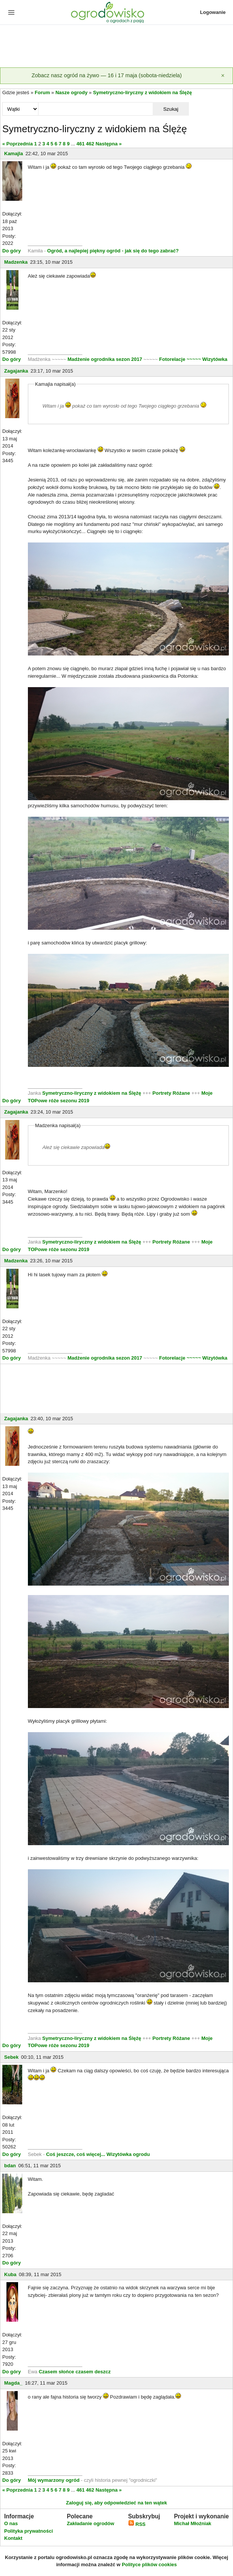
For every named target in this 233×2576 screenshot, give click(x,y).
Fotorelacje (173, 359)
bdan (10, 2165)
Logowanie (213, 12)
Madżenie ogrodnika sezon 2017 (105, 359)
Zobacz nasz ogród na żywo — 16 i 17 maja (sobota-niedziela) (107, 75)
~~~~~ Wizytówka (207, 359)
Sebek (11, 2057)
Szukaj (170, 109)
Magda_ (13, 2383)
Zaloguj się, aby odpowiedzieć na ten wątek (116, 2503)
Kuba (10, 2274)
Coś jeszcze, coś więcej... (75, 2154)
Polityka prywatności (28, 2531)
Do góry (11, 251)
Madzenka (16, 262)
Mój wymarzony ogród (54, 2480)
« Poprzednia (17, 144)
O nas (11, 2523)
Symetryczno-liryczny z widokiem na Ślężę (142, 92)
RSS (137, 2524)
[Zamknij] (223, 76)
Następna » (108, 144)
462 (90, 144)
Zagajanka (16, 371)
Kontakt (13, 2538)
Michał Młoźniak (192, 2523)
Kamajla (13, 153)
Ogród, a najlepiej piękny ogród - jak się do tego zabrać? (113, 251)
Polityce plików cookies (149, 2564)
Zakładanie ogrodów (90, 2523)
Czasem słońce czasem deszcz (75, 2371)
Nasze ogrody (71, 92)
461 (81, 144)
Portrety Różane (171, 1093)
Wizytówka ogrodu (128, 2154)
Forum (42, 92)
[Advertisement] (116, 47)
